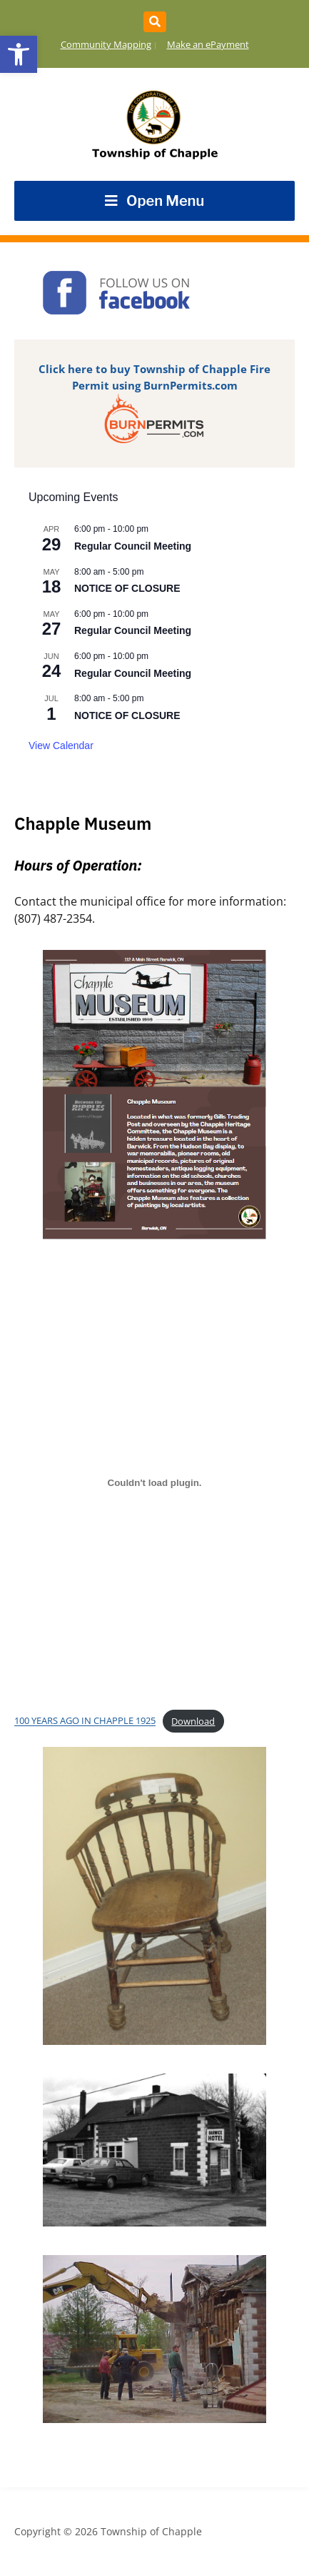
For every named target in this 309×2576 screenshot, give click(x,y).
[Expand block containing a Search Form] (154, 21)
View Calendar (61, 745)
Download (193, 1721)
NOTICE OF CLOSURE (127, 588)
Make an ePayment (208, 44)
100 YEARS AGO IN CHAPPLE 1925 (85, 1721)
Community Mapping (106, 44)
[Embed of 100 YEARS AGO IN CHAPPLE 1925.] (154, 1482)
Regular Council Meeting (132, 546)
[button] (18, 54)
